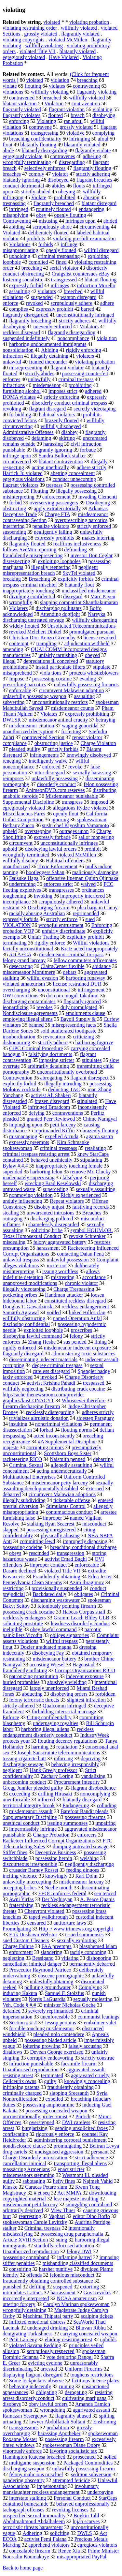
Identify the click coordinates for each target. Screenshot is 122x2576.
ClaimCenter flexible (63, 966)
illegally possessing (76, 491)
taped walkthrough (48, 1917)
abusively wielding (67, 1682)
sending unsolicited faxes (81, 2128)
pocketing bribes (20, 1295)
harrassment (62, 2292)
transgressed (64, 279)
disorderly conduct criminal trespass (69, 403)
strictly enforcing (61, 397)
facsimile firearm (79, 2063)
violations (13, 92)
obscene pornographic (61, 1975)
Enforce (11, 1717)
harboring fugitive (94, 1042)
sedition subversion (91, 2474)
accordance (94, 1277)
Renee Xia (69, 2551)
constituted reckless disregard (75, 1300)
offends (34, 2275)
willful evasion (42, 978)
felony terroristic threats (34, 1700)
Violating (46, 121)
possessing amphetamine (49, 2104)
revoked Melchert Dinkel (35, 631)
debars (69, 972)
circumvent (21, 843)
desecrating (21, 966)
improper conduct (48, 1565)
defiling (37, 2286)
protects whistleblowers (94, 673)
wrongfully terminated (26, 854)
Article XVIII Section (25, 2239)
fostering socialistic (23, 279)
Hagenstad (84, 1664)
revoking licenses (70, 2509)
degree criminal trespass (57, 1365)
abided (110, 221)
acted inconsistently (54, 1435)
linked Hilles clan (87, 1312)
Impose (16, 678)
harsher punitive (56, 2269)
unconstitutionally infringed (85, 315)
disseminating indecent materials (43, 1359)
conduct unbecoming (74, 479)
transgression (70, 1553)
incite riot (57, 1265)
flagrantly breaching (30, 320)
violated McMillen (67, 39)
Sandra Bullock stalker (62, 455)
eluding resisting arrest (68, 2339)
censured (36, 1923)
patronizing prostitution (33, 1676)
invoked (48, 1377)
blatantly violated (78, 51)
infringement (91, 989)
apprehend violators (49, 2545)
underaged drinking (47, 2327)
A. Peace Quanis (97, 1899)
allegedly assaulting (71, 1465)
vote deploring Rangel (70, 2357)
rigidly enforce (49, 943)
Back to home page (23, 2567)
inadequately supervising (29, 1177)
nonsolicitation (18, 350)
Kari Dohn (86, 1876)
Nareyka (96, 614)
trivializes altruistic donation (39, 1418)
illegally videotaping (24, 1289)
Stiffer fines (15, 1852)
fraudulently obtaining (70, 2087)
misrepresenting (25, 367)
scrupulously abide (52, 227)
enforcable (20, 690)
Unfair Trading (43, 937)
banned (36, 1025)
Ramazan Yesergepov (25, 2416)
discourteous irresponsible (30, 1864)
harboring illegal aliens (45, 1729)
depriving (91, 1758)
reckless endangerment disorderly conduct (48, 1732)
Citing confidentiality (49, 1717)
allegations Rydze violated (80, 808)
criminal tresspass (58, 1148)
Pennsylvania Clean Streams (32, 1582)
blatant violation (19, 103)
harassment (48, 1248)
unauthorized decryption (28, 731)
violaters (85, 356)
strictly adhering (93, 174)
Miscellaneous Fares (24, 813)
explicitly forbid (19, 1083)
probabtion (58, 2427)
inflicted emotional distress (37, 2322)
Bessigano (43, 1958)
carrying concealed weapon (88, 2333)
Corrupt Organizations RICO (85, 1670)
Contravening (17, 221)
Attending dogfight (60, 614)
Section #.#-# (23, 2022)
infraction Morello (96, 285)
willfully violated (79, 28)
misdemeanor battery (54, 1658)
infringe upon (17, 455)
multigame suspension (32, 2462)
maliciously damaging (95, 872)
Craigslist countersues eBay (81, 273)
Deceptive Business (55, 1852)
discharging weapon (23, 2468)
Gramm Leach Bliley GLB (81, 1617)
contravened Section (43, 737)
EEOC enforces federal (62, 1893)
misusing (48, 221)
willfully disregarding (94, 620)
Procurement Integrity (77, 1782)
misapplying (15, 215)
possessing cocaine (52, 678)
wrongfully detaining (25, 2310)
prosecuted (84, 2457)
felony (76, 1336)
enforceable (87, 1565)
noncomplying (95, 1793)
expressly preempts (29, 1142)
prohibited (64, 197)
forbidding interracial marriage (64, 1711)
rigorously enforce (55, 2134)
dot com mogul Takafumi (72, 995)
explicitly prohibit (85, 937)
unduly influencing (22, 1201)
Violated (11, 232)
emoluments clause (85, 1013)
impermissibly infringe (33, 1829)
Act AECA (20, 954)
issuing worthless (60, 1271)
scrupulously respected (51, 2351)
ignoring (60, 819)
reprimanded (86, 913)
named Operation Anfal (77, 1318)
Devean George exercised (56, 2052)
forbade (88, 450)
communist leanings (98, 2016)
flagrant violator (67, 367)
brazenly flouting (100, 1130)
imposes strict (62, 391)
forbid (15, 502)
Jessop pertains (60, 2022)
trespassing (14, 203)
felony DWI (79, 2251)
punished (12, 2286)
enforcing (19, 121)
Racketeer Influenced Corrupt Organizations (49, 1840)
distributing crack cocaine (78, 1389)
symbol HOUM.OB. (91, 1230)
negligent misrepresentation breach (50, 570)
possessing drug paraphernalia (71, 2234)
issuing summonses (67, 1823)
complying (103, 133)
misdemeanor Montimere (29, 972)
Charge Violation (98, 743)
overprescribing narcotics (81, 520)
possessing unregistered (51, 1529)
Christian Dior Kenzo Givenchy (42, 637)
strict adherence (91, 2157)
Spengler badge (94, 1371)
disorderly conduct (56, 784)
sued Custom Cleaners (26, 1940)
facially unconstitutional (28, 948)
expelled (54, 2099)
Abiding (49, 350)
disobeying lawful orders (50, 849)
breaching (87, 80)
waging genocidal (80, 725)
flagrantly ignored (82, 1001)
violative (75, 133)
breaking (12, 579)
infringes (60, 285)
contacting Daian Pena (80, 1254)
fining (100, 1342)
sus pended (75, 1342)
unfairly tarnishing (57, 655)
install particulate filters (60, 667)
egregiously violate (22, 156)
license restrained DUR (77, 984)
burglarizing (34, 2128)
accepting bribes (19, 1887)
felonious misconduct (72, 2275)
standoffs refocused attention (64, 2245)
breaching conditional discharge (83, 1547)
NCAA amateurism (77, 2298)
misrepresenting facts (73, 1025)
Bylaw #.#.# (15, 1166)
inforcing (63, 1758)
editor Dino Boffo (91, 2216)
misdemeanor (47, 385)
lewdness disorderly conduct (80, 1623)
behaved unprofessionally (83, 2504)
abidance (101, 966)
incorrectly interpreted (26, 2298)
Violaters (18, 608)
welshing (89, 1858)
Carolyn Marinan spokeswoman (76, 2304)
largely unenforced (49, 1688)
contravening (86, 86)
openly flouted (61, 250)
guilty (50, 2081)
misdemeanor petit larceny (30, 2204)
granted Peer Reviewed (51, 1119)
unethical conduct (21, 1823)
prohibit (93, 849)
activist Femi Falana (45, 2539)
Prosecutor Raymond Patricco (40, 1970)
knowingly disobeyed (88, 755)
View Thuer (63, 2210)
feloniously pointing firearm (66, 1606)
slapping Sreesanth (68, 2093)
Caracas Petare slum (46, 2187)
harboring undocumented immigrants (47, 344)
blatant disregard (99, 203)
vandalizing (93, 1776)
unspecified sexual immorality (34, 2515)
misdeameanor (93, 514)
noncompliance (73, 338)
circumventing (94, 227)
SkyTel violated (78, 573)
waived (88, 884)
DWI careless (76, 2122)
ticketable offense (71, 1500)
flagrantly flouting (92, 168)
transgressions (24, 2427)
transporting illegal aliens (80, 2163)
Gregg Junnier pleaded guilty (33, 1788)
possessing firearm (64, 2439)
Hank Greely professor (53, 1770)
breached (51, 97)
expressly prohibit (54, 309)
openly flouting (70, 215)
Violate (38, 197)
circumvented (17, 461)
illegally (99, 461)
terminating (15, 943)
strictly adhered (19, 1705)
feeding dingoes (82, 1870)
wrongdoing (52, 2410)
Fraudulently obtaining (56, 1576)
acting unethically (50, 467)
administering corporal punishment (70, 2140)
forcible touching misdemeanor (41, 2028)
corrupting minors (45, 1447)
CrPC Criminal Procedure (36, 1048)
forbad (46, 1430)
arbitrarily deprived (23, 2210)
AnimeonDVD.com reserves (55, 790)
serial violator (64, 268)
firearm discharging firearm (31, 1406)
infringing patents (21, 2087)
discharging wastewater (55, 1600)
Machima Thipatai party (48, 2316)
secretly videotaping (94, 408)
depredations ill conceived (50, 661)
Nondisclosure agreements (30, 1013)
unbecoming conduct (24, 1782)
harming (39, 1747)
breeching (31, 268)
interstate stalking (27, 2498)
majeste (11, 1447)
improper (52, 1518)
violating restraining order (30, 28)
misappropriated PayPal (81, 2556)
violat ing (102, 109)
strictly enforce (61, 919)
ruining (66, 2386)
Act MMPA (69, 2193)
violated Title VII (38, 51)
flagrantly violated (80, 34)
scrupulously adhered (60, 901)
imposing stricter (56, 1060)
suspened (63, 2286)
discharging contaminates (29, 1001)
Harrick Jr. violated (23, 473)
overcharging (16, 989)
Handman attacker (64, 1295)
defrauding (75, 549)
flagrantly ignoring (52, 450)
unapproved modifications (30, 1283)
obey (41, 215)
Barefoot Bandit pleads (85, 1811)
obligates (83, 1594)
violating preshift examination (84, 238)
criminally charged (22, 2093)
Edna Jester (100, 1576)
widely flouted (24, 626)
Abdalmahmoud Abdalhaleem (34, 2521)
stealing (11, 1212)
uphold (10, 849)
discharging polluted (51, 1218)
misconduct (94, 1523)
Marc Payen (102, 596)
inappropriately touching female (69, 1166)
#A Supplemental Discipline (67, 1441)
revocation (54, 1036)
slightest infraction (86, 1700)
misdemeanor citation (31, 725)
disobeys (12, 2404)
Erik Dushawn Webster (33, 1934)
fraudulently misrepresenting (32, 555)
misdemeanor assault (31, 1811)
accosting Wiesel (47, 1664)
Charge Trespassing (73, 1289)
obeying (66, 191)
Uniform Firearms (83, 2369)
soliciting (60, 2533)
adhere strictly (91, 467)
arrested (48, 2369)
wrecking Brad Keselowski (53, 1183)
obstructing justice (53, 743)
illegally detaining (49, 356)
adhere (107, 303)
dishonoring (99, 1958)
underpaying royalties (55, 1723)
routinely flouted (53, 209)
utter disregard (50, 772)
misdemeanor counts (72, 708)
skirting (67, 438)
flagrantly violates (21, 115)
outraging (12, 1218)
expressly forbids (20, 919)
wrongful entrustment (60, 925)
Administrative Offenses (28, 432)
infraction (13, 356)
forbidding (20, 414)
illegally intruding (63, 1083)
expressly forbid (26, 285)
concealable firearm (29, 2551)
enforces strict (58, 884)
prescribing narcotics (24, 684)
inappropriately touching (28, 590)
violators (47, 291)
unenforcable (16, 1799)
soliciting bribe (46, 1230)
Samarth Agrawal (21, 1312)
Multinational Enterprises (29, 1477)
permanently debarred (92, 1964)
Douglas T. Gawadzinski (28, 1306)
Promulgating (17, 1928)
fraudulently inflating (25, 1670)
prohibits (36, 238)
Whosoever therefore (84, 1400)
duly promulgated (79, 1007)
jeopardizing (16, 1007)
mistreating (63, 1277)
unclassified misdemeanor (89, 590)
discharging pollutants (58, 608)
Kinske (10, 2187)
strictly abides (39, 373)
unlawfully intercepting (27, 1881)
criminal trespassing (59, 256)
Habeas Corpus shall (83, 1612)
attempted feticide (71, 2480)
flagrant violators (20, 485)
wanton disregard (79, 297)
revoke (75, 766)
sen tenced (105, 1893)
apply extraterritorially (57, 508)
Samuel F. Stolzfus (64, 1993)
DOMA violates (19, 397)
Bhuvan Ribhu (90, 2327)
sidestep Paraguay (95, 1418)
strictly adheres (74, 320)
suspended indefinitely (26, 338)
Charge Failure (18, 1946)
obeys (15, 1553)
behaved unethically (51, 1160)
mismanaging (23, 1136)
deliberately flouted (48, 232)
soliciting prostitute (23, 1623)
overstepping (38, 831)
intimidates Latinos (23, 2292)
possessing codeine (22, 1547)
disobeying (103, 115)
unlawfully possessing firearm (83, 2468)
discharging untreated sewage (33, 620)
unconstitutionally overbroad (67, 1072)
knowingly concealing (87, 2081)
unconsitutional (54, 989)
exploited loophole (43, 1330)
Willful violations (91, 943)
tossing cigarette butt (24, 1758)
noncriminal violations (58, 1424)
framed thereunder (48, 362)
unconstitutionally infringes (69, 843)
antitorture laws (69, 1923)
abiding (17, 227)
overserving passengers (54, 502)
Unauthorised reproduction (31, 2069)
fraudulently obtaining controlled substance (48, 2281)
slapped (11, 1529)
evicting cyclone (45, 2363)
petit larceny (63, 1124)
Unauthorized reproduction (31, 2251)
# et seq (42, 2193)
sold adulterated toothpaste (69, 1031)
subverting (14, 702)
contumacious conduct (69, 1512)
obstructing (14, 508)
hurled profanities (21, 1682)
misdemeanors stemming (29, 2175)
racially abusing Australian (37, 913)
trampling (46, 643)
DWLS (84, 2533)
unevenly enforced (52, 326)
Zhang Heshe (42, 1342)
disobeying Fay (48, 1653)
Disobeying (98, 502)
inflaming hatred (74, 2257)
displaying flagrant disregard (32, 2374)
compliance (15, 743)
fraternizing (21, 1905)
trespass (54, 485)
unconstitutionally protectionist (35, 2116)
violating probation (89, 22)
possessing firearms (85, 1817)
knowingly (56, 1876)
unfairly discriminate (63, 931)
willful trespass (62, 1641)
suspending (14, 532)
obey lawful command (53, 1629)
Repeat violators (67, 1201)
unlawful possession (68, 1259)
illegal (9, 661)
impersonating (52, 2486)
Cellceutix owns (19, 2081)
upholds (108, 2339)
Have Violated (64, 57)
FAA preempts (56, 1946)
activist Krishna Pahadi (51, 1383)
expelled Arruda (61, 1136)
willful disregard (101, 250)
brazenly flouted (61, 420)
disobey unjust (49, 1207)
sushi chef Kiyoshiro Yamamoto (75, 825)
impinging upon (25, 1124)
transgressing (44, 133)
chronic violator (81, 1283)
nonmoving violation (31, 1195)
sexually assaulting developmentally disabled (58, 1485)
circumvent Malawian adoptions (62, 1494)
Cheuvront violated (44, 1911)
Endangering (75, 1805)
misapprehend (17, 673)
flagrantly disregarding (71, 332)
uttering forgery (19, 2304)
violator (60, 174)
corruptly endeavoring (50, 2058)
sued (90, 919)
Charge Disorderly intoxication (35, 2157)
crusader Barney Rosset (33, 1870)
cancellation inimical (24, 2163)
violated (51, 22)
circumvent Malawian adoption (71, 690)
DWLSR (12, 719)
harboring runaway (85, 978)
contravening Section (25, 520)
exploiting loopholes (59, 561)
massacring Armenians (26, 2169)
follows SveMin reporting (29, 549)
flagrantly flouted (27, 543)
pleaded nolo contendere (58, 2034)
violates (57, 86)
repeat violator (87, 737)
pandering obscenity (24, 2480)
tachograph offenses (23, 2509)
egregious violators (97, 2545)
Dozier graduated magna (45, 1647)
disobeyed (58, 180)
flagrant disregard (47, 408)
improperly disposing (85, 1541)
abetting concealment (72, 473)
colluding (106, 1805)
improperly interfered (82, 896)
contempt (19, 643)
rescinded (39, 1553)
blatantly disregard (82, 1799)
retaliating (95, 1148)
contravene (40, 127)
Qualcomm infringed (64, 1705)
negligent (12, 1770)
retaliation (66, 1747)
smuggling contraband (89, 2204)
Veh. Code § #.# (19, 2005)
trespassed (93, 1383)
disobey (69, 432)
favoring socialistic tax (73, 2451)
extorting (89, 2286)
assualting (84, 696)
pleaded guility (24, 749)
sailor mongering (96, 837)
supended (12, 1171)
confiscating (15, 2134)
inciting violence (20, 1876)
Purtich (82, 2116)
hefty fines (64, 2181)
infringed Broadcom (49, 1107)
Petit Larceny (23, 2339)
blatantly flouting (38, 144)
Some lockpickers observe (36, 2380)
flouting (33, 86)
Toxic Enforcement (57, 866)
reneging (12, 761)
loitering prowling (42, 2046)
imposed (99, 802)
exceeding (19, 1793)
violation (60, 80)
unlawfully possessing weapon (34, 696)
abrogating (51, 1077)
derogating (76, 2392)
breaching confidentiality (35, 138)
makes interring (98, 538)
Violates (48, 714)
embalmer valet (100, 2022)
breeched (73, 291)
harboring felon (46, 1171)
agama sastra (99, 1136)
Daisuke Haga (23, 878)
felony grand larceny (24, 960)
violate (10, 86)
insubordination (19, 1036)
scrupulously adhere (71, 303)
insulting (18, 1424)
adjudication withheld (87, 643)
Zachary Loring (57, 1776)
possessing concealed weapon (56, 2110)
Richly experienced (81, 1195)
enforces (11, 379)
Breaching (39, 579)
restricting (13, 1588)
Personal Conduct (72, 2498)
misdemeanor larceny (81, 1881)
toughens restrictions (92, 2374)
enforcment (21, 1952)
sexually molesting (92, 1999)
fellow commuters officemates (84, 960)
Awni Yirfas (21, 1899)
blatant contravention (61, 461)
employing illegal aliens (28, 1019)
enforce (10, 303)
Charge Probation (51, 1835)
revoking (12, 408)
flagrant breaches (94, 180)
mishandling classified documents (78, 2263)
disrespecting (16, 561)
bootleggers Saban (45, 872)
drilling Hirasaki (55, 1793)
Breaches (92, 1212)
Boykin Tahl (86, 2515)
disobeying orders (69, 1694)
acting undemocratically (62, 1471)
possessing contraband (26, 2257)
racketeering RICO (22, 1459)
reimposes (13, 778)
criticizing (83, 1036)
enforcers (87, 1835)
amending (13, 649)
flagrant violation (67, 109)
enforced (51, 766)
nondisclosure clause (24, 2146)
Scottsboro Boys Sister (67, 1453)
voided (54, 1312)
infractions (14, 385)
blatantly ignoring (21, 180)
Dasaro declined (19, 1570)
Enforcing (101, 925)
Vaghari (57, 2216)
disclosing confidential (26, 1324)
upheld (10, 831)
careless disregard (51, 1371)
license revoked (99, 637)
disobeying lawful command (32, 1336)
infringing (79, 138)
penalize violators (51, 526)
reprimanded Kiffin (54, 1130)
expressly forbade (52, 837)
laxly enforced (18, 1377)
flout (7, 144)
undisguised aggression (59, 2151)
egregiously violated (24, 57)
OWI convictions (20, 995)
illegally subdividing (24, 1500)
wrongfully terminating (27, 162)
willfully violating (44, 45)
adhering (92, 156)
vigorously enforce (22, 2451)
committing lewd (37, 1541)
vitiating (69, 1958)
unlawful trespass (21, 1259)
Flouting (39, 491)
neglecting (13, 1958)
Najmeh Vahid (98, 2181)
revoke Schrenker (87, 1236)
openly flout (65, 813)
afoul (103, 138)
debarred (12, 1494)
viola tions (50, 673)
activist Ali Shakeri (51, 1095)
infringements (44, 755)
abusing (91, 197)
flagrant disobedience (93, 1788)
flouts (79, 185)
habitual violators (57, 414)
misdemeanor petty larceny (60, 1482)
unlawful (12, 362)
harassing (53, 444)
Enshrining (104, 2421)
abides (58, 185)
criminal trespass (76, 379)
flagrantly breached (54, 203)
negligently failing (53, 532)
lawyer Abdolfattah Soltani (57, 2421)
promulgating (68, 2146)
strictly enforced (94, 526)
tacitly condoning (88, 1952)
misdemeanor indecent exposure (77, 1347)
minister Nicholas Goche (70, 2005)
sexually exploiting (77, 1940)
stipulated (87, 1101)
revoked (34, 303)
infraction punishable (31, 2063)
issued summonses (84, 1934)
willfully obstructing (24, 1318)
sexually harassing (92, 772)
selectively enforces (45, 168)
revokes (44, 1007)
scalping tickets (97, 2316)
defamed (11, 2011)
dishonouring (16, 1042)
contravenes (62, 156)
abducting (32, 1694)
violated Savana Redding (35, 2345)
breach (78, 115)
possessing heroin (53, 1858)
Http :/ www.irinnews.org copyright (76, 1928)
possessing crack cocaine (29, 1612)
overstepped (41, 2122)
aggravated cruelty (90, 2075)
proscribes (81, 1330)
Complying (90, 1987)
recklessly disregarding (50, 1412)
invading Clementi (97, 496)
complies (18, 309)
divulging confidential (32, 596)
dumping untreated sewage (81, 1846)
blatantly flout (79, 585)
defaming (41, 438)
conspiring (20, 2269)
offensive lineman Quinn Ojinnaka (82, 878)
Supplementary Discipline (30, 1817)
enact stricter (71, 2169)
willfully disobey (20, 860)
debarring (103, 1459)
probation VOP (18, 931)
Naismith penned (67, 1459)
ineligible (12, 1629)
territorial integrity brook (29, 1805)
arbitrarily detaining (48, 1066)
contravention (86, 103)
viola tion (107, 338)
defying (37, 1113)
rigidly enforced (19, 1347)
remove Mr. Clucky (90, 1171)
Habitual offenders (65, 860)
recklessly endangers (24, 1617)
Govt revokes (97, 2292)
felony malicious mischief (36, 2474)
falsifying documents (50, 1054)
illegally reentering (51, 567)
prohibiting (80, 385)
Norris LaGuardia (47, 1999)
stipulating (91, 1160)
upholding (19, 256)
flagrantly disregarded (25, 315)
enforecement (56, 496)
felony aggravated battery (59, 1242)
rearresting (30, 2216)
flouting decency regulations (67, 1741)
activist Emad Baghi (66, 1559)
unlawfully (39, 379)
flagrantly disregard (23, 1353)
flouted (55, 115)
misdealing (14, 1242)
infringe (69, 244)
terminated (52, 2075)
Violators (89, 326)
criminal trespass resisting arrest (36, 1154)
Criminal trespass (42, 2228)
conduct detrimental (23, 185)
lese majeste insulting (76, 2198)
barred (87, 309)
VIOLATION (17, 925)
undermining (22, 884)
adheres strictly (98, 1412)
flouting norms (76, 1430)
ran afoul (73, 121)
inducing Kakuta (20, 1993)
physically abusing (60, 1535)
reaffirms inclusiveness (77, 543)
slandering (51, 1952)
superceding (55, 1189)
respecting (13, 467)
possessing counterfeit (85, 373)
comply (36, 174)
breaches (12, 174)
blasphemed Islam (98, 1946)
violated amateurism (24, 984)
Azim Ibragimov (86, 1582)
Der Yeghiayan (57, 1899)
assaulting (19, 291)
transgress (72, 802)
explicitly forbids (76, 579)
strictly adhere (52, 1042)
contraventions (67, 1113)
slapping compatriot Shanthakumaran (79, 602)
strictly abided (35, 191)
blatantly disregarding (44, 150)
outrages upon (73, 831)
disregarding (72, 162)
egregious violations (24, 479)
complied (38, 262)
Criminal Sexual (26, 1465)
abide (8, 150)
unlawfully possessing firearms (86, 684)
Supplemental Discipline (28, 802)
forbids (45, 244)
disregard (73, 596)
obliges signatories (69, 1635)
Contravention (18, 1077)
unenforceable (55, 2016)
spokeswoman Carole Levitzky (35, 2222)
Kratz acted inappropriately (89, 948)
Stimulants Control (66, 1506)
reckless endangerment (85, 1306)
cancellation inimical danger (32, 1964)
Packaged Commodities (88, 2462)
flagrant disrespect (89, 1077)
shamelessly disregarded (53, 1224)
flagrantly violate (93, 150)
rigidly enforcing (83, 350)
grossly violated (40, 34)
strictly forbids (63, 749)
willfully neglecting (23, 1389)
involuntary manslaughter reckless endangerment (51, 2489)
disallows (12, 2052)
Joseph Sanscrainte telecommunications (58, 1752)
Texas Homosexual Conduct (32, 1236)
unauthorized (16, 866)
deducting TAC (64, 1089)
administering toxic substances (83, 1353)
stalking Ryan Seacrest (51, 1523)
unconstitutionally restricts (60, 702)
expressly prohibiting (87, 714)
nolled (109, 2457)
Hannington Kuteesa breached (34, 2457)
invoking (43, 896)
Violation (53, 103)
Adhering (32, 2533)
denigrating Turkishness (27, 2333)
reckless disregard (21, 332)
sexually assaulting (95, 1189)
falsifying (72, 1177)
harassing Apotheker (59, 2433)
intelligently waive (48, 761)
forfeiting (71, 731)
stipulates (92, 1060)
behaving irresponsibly (75, 1764)
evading (87, 678)
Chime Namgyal (100, 1119)
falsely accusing (85, 2046)
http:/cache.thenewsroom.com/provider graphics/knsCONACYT (43, 1397)
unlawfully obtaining (52, 1981)
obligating (46, 2392)
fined (61, 262)
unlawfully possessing (55, 778)
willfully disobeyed (60, 426)
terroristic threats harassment (33, 2527)
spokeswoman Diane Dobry (71, 2445)
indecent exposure (85, 1676)
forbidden (105, 1694)
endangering (91, 209)
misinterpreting (18, 496)
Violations (20, 244)
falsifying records (90, 1207)
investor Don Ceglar (91, 555)
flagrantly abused (73, 2416)
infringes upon (80, 221)
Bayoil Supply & (78, 1019)
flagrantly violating (96, 92)
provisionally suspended (57, 1588)
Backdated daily (49, 1594)
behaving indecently (30, 2386)
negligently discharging (89, 1864)
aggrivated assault (91, 2410)
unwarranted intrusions (51, 1212)
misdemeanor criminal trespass (71, 954)
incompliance (17, 901)
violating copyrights (23, 39)
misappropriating (20, 250)
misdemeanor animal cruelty (58, 719)
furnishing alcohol (22, 391)
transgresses (61, 890)
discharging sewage (23, 1764)
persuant (100, 2151)
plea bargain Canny (97, 907)
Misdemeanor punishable (72, 796)
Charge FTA (57, 514)
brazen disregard (52, 1101)
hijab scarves (86, 2521)
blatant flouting (100, 279)
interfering (14, 526)
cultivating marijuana (84, 2398)
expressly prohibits (54, 538)
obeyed (92, 655)
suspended (42, 297)
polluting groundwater (47, 1987)
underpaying (100, 2492)
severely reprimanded (50, 2011)
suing (61, 2239)
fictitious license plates (95, 2380)
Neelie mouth (58, 1887)
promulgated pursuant (92, 631)
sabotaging (33, 2181)
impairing (105, 1823)
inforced (46, 1799)
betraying (105, 719)
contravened (21, 97)
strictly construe (98, 2058)
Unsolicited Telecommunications (81, 626)
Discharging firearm (48, 907)
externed (95, 1488)
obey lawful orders (48, 2404)
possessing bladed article (50, 2040)
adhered (93, 391)
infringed (18, 209)
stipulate (101, 667)
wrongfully (20, 602)
